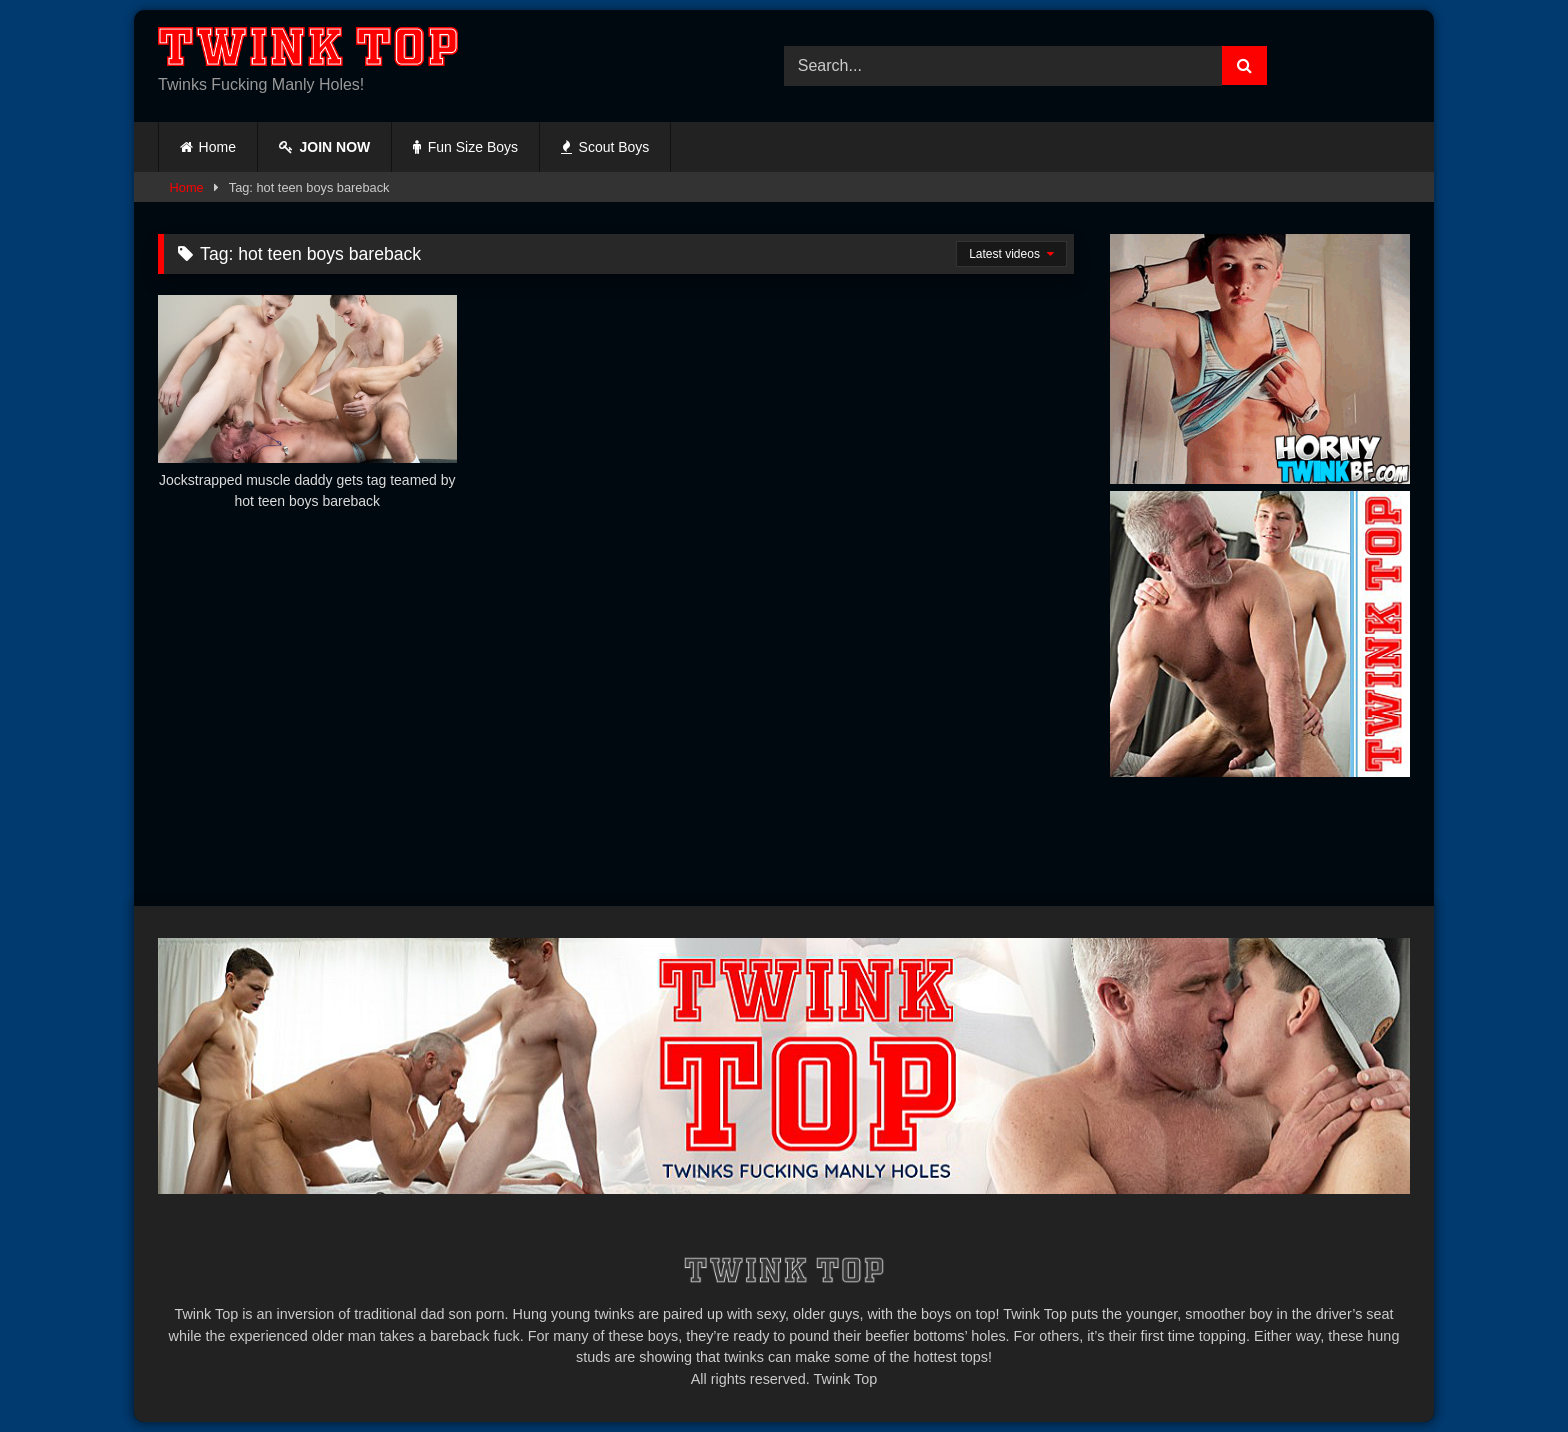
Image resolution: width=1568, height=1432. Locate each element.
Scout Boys (605, 147)
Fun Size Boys (465, 147)
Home (217, 147)
